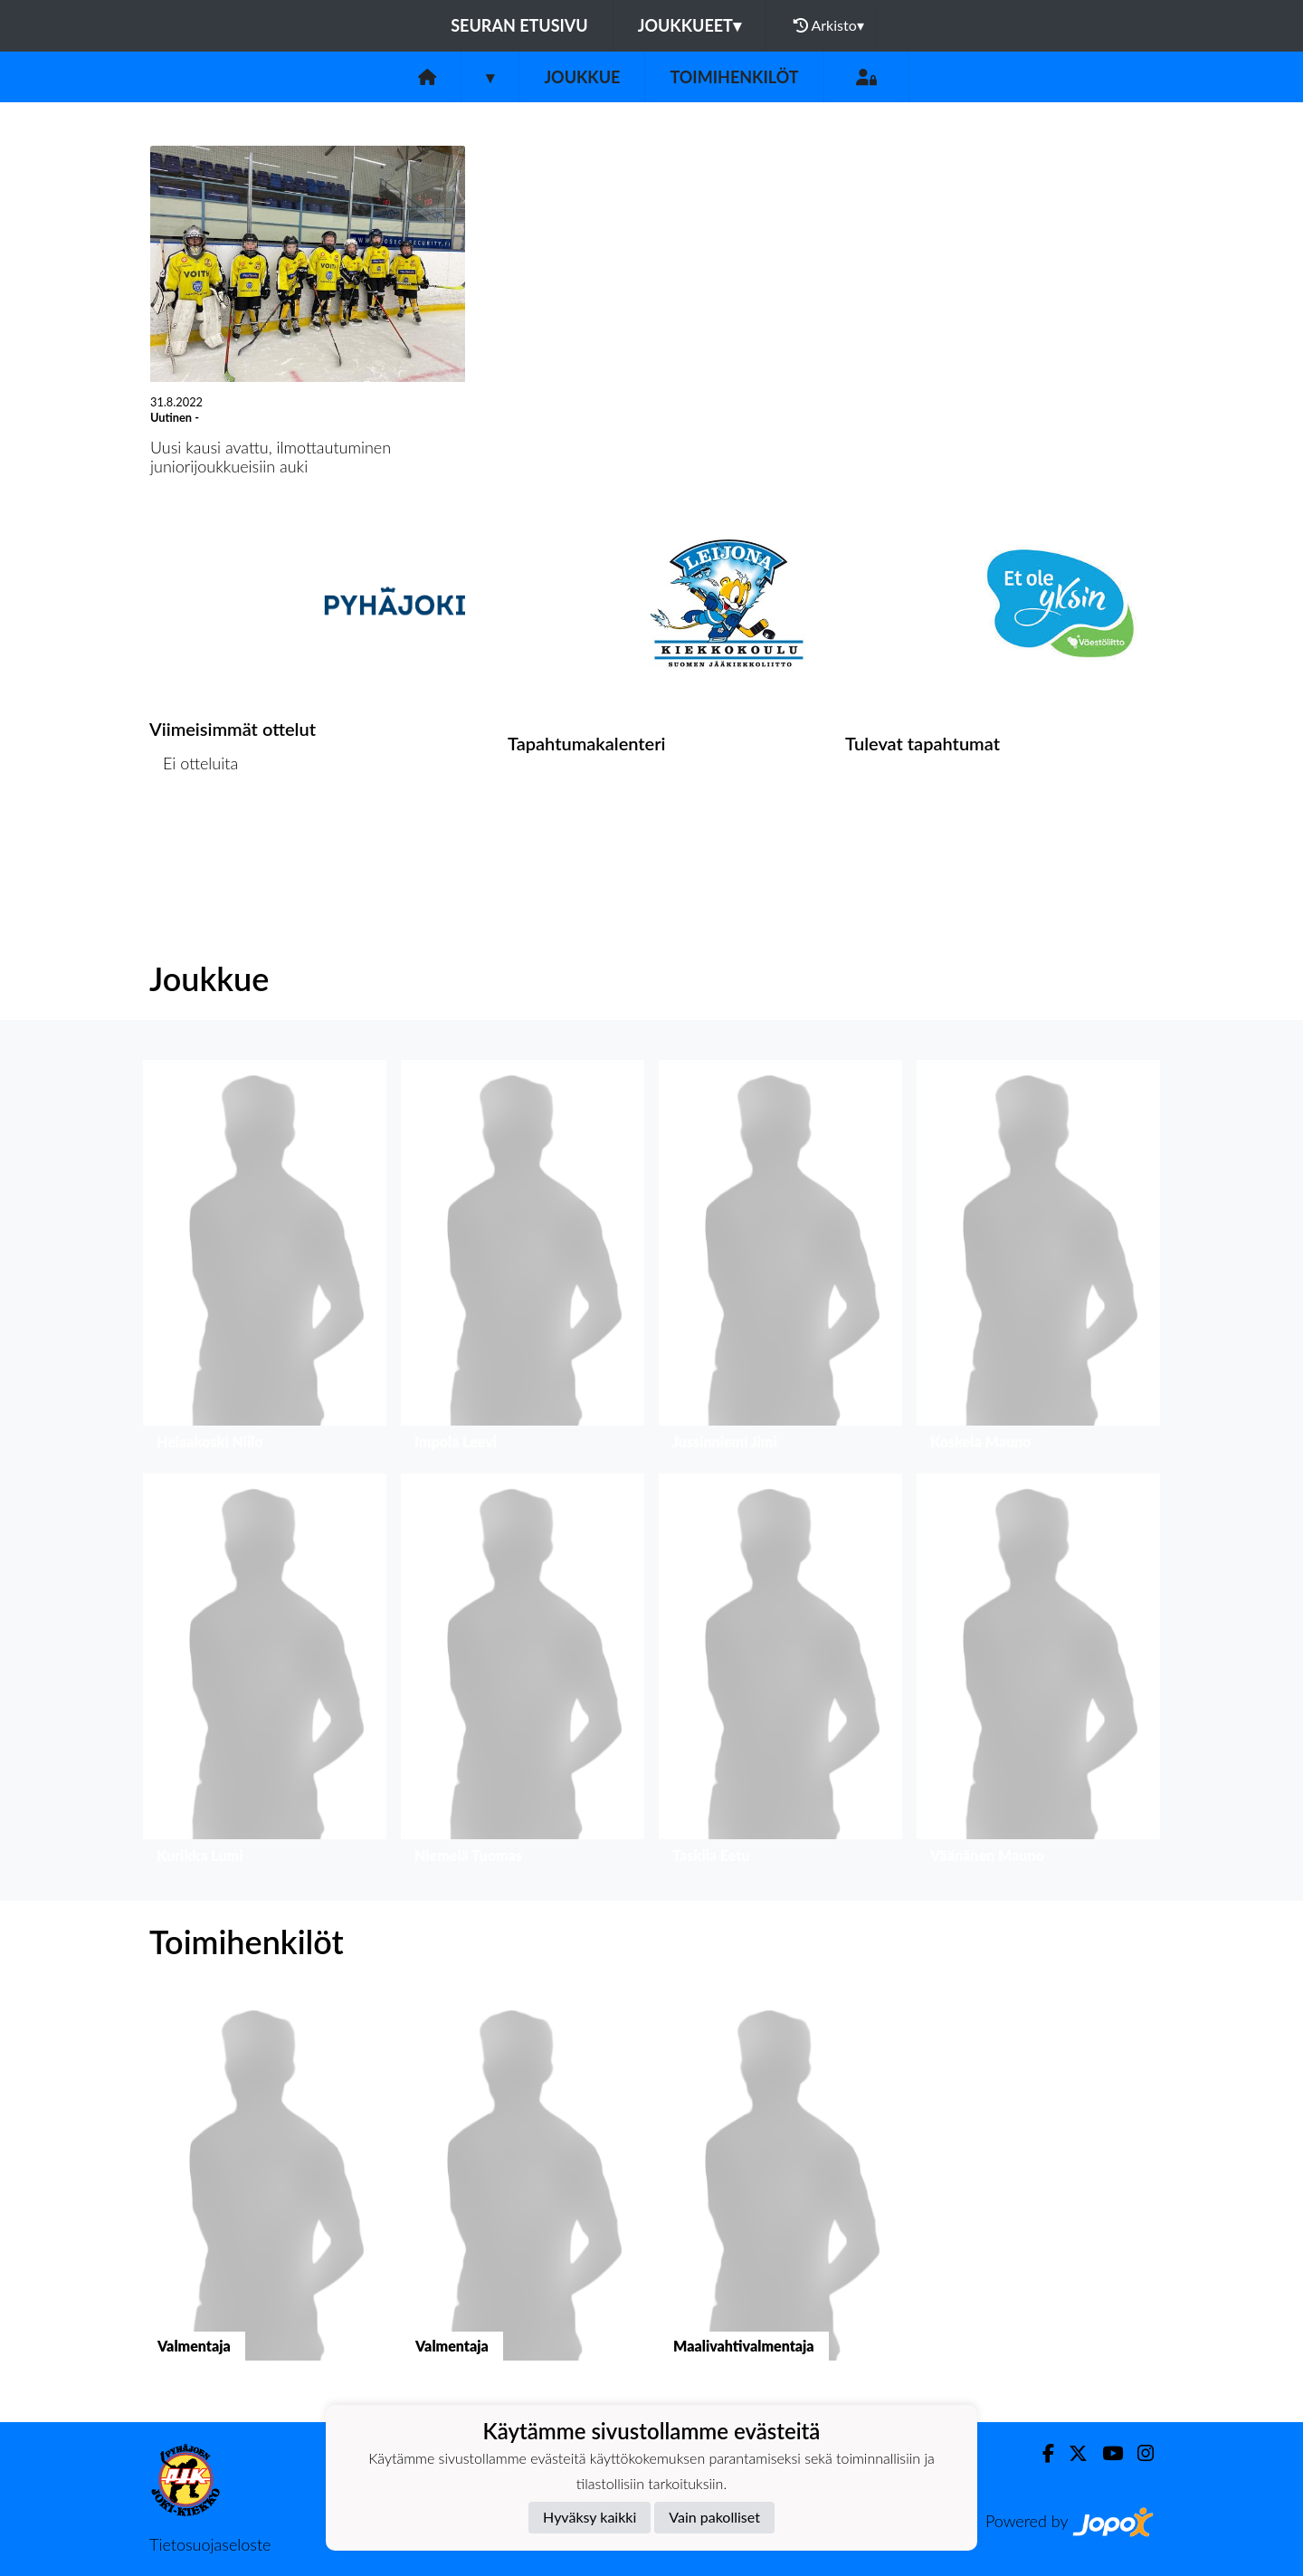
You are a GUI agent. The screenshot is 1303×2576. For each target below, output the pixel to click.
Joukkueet (689, 25)
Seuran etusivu (519, 25)
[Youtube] (1105, 2453)
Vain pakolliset (714, 2516)
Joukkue (582, 77)
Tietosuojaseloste (210, 2544)
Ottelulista (194, 833)
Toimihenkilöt (734, 77)
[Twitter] (1071, 2453)
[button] (265, 1259)
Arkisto (829, 25)
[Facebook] (1041, 2453)
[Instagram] (1138, 2453)
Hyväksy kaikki (589, 2516)
